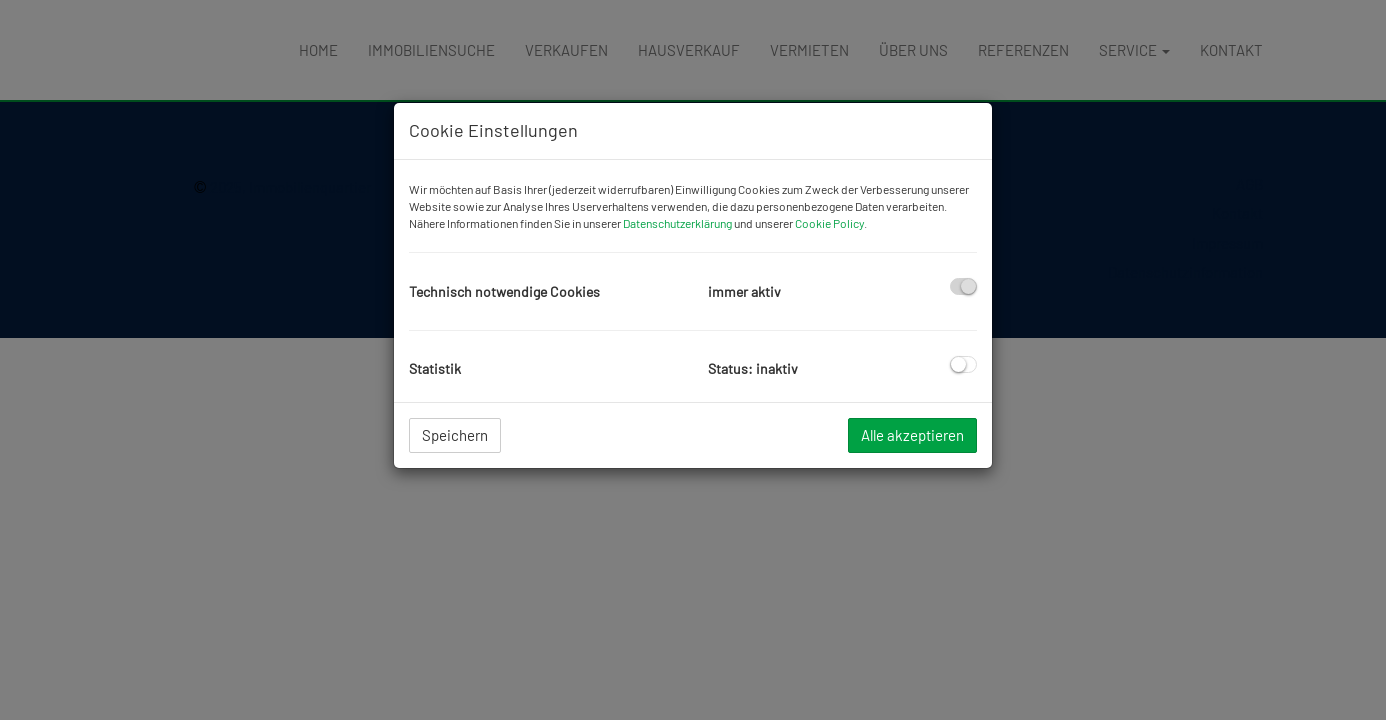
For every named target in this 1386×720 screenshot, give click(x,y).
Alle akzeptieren (912, 435)
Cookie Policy (829, 223)
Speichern (455, 435)
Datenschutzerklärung (677, 223)
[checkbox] (963, 286)
